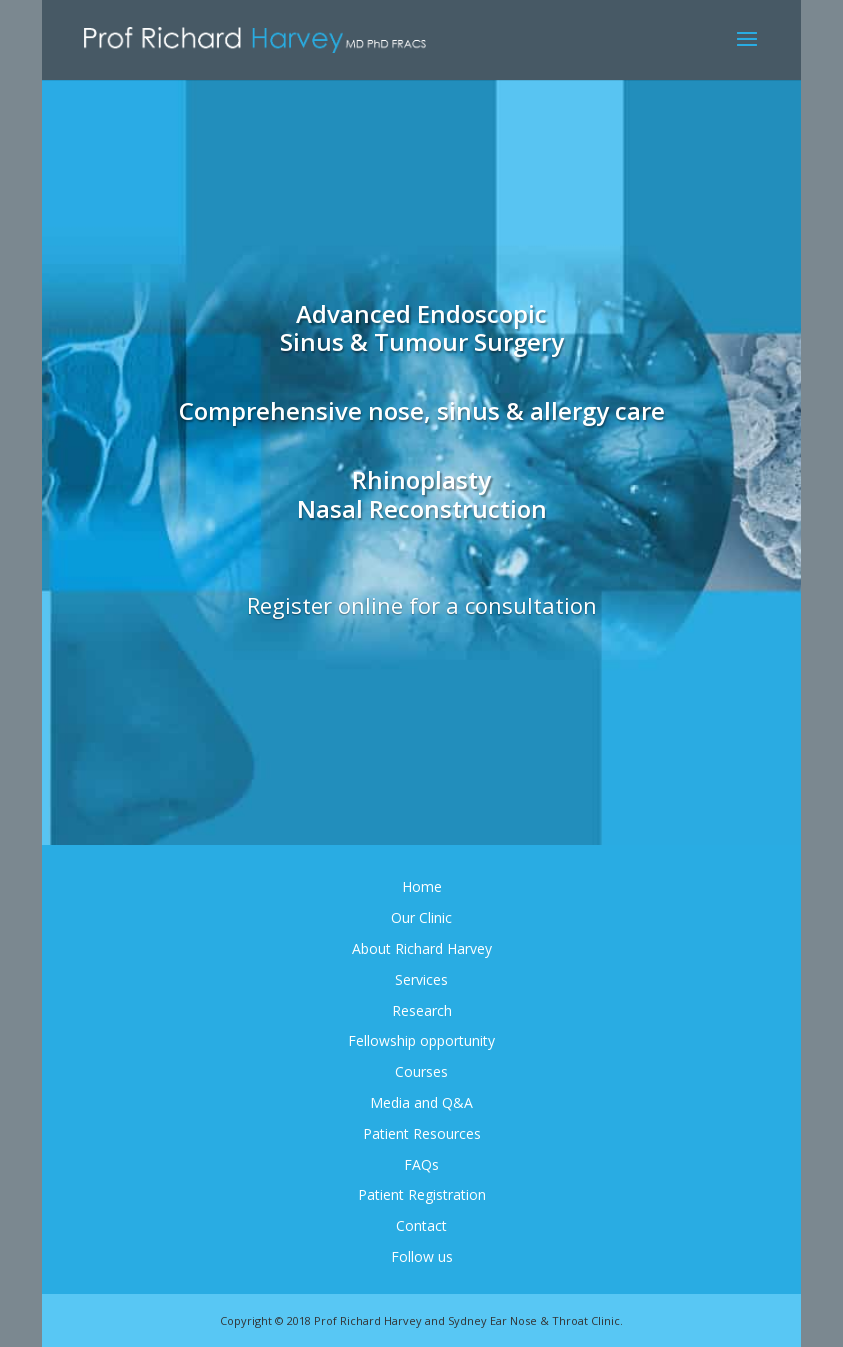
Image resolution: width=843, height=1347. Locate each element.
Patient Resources (422, 1133)
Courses (421, 1071)
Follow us (422, 1256)
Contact (421, 1225)
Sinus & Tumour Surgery (422, 341)
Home (422, 886)
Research (422, 1010)
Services (421, 979)
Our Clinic (421, 917)
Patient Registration (422, 1194)
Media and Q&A (421, 1102)
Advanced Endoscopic (421, 313)
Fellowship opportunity (421, 1040)
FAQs (421, 1164)
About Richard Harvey (422, 948)
